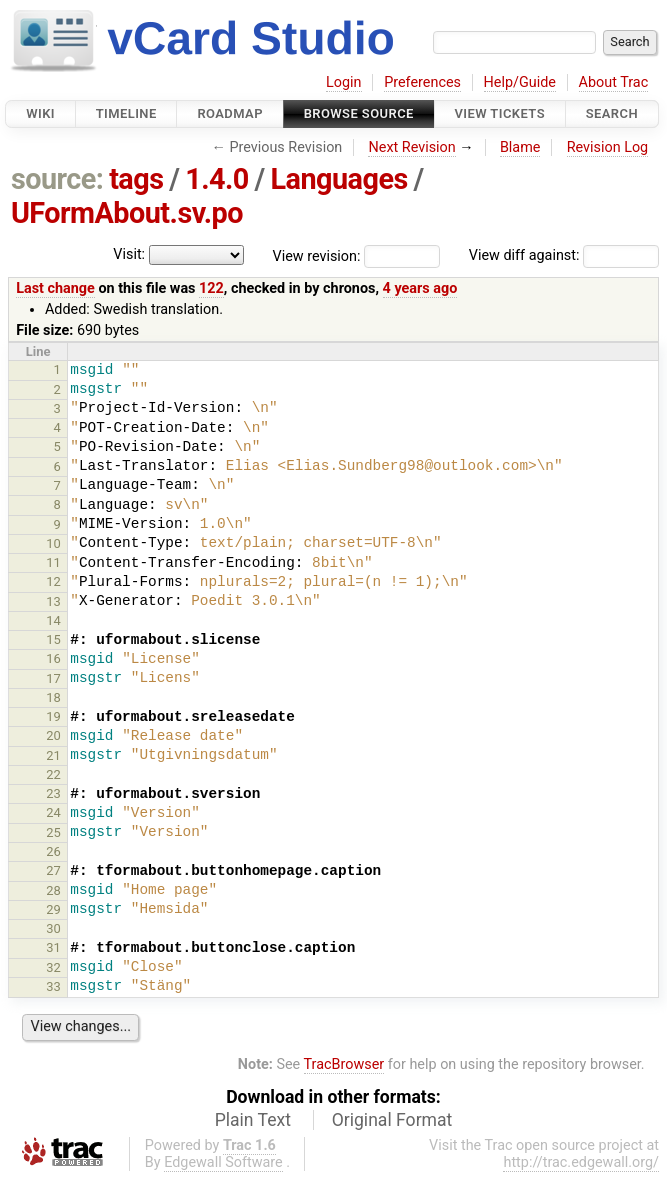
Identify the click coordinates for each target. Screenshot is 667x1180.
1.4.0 (217, 179)
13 (53, 601)
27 (53, 870)
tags (136, 179)
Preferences (422, 82)
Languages (338, 179)
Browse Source (359, 113)
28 (53, 890)
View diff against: (564, 255)
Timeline (126, 113)
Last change (55, 288)
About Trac (614, 82)
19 (53, 716)
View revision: (317, 255)
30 (53, 928)
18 (53, 697)
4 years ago (420, 288)
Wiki (40, 113)
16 (53, 658)
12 (53, 581)
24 (53, 812)
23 (53, 793)
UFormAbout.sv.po (127, 213)
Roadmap (230, 113)
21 (53, 755)
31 (53, 947)
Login (344, 82)
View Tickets (500, 113)
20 (53, 735)
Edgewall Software (223, 1162)
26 (53, 851)
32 (53, 967)
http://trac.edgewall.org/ (581, 1162)
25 (53, 832)
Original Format (392, 1120)
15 (53, 639)
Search (612, 113)
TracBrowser (344, 1064)
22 (53, 774)
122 (211, 288)
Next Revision (411, 147)
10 (53, 543)
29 (53, 909)
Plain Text (253, 1120)
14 (53, 620)
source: (57, 179)
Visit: (129, 254)
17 (53, 678)
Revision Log (608, 147)
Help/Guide (520, 82)
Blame (520, 147)
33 (53, 986)
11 (53, 562)
